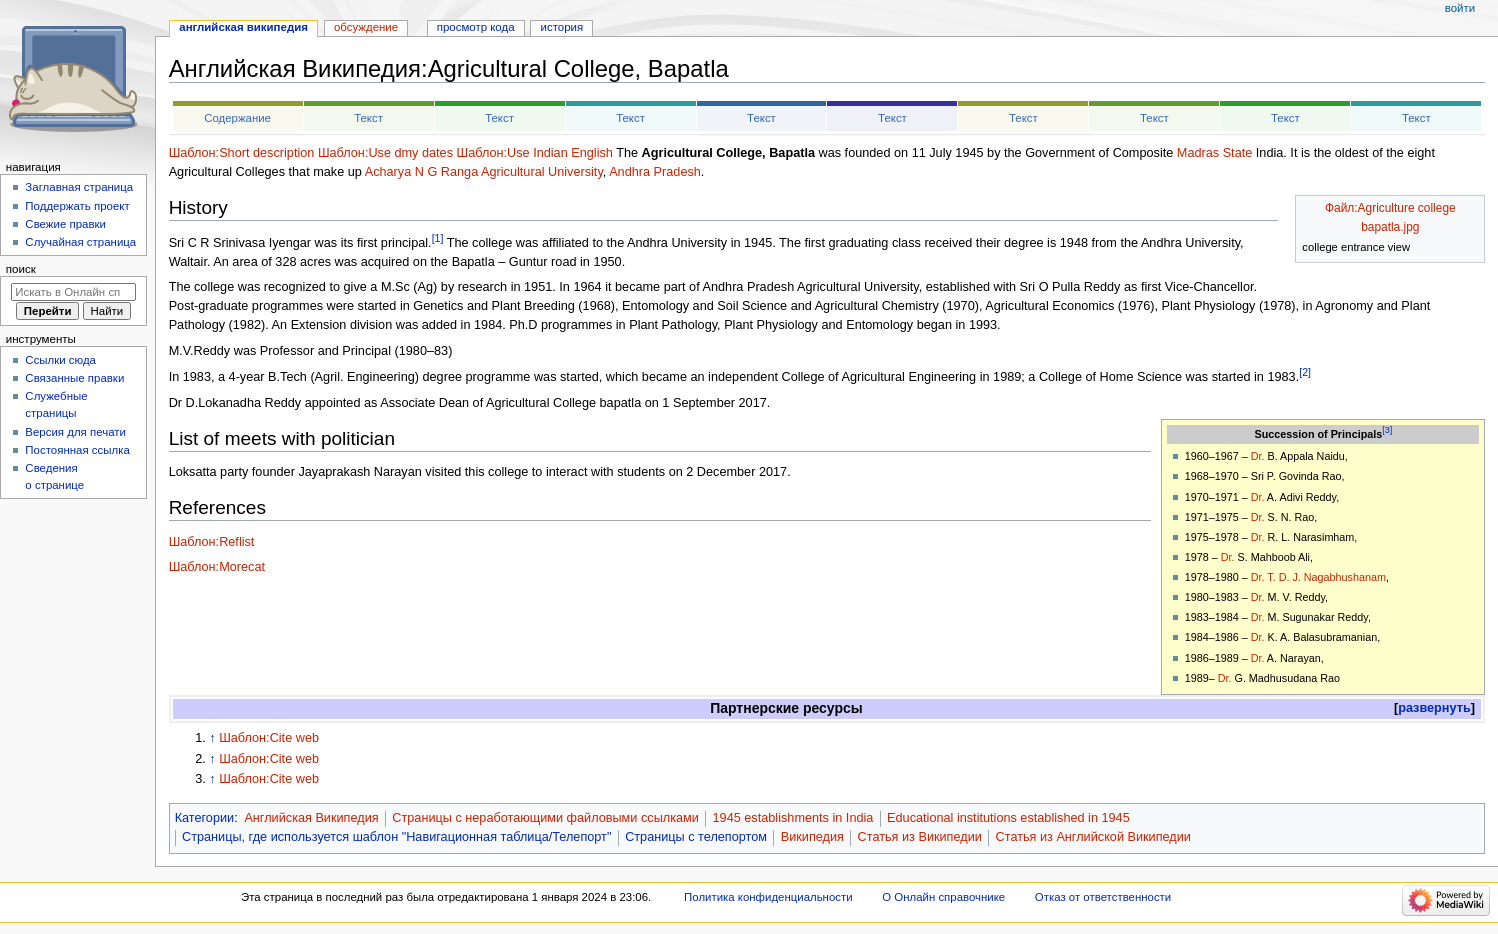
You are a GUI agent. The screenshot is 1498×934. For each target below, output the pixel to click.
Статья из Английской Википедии (1093, 837)
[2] (1305, 372)
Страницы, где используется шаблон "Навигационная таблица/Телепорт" (396, 837)
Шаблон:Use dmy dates (385, 153)
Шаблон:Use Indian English (535, 153)
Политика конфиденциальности (768, 897)
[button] (1434, 708)
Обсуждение (366, 27)
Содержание (237, 118)
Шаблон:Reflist (212, 542)
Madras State (1214, 153)
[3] (1387, 430)
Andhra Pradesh (655, 172)
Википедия (812, 837)
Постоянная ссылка (77, 450)
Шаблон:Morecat (217, 567)
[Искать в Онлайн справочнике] (73, 292)
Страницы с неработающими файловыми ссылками (545, 818)
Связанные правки (74, 378)
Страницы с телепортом (696, 837)
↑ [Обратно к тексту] (212, 738)
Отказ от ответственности (1103, 897)
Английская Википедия (311, 818)
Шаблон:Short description (242, 153)
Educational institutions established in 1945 (1008, 818)
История (562, 27)
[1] (438, 238)
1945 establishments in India (793, 818)
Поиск (21, 269)
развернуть (1434, 708)
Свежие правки (65, 224)
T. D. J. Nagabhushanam (1326, 577)
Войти (1460, 8)
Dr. (1258, 456)
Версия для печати (75, 432)
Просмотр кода (476, 27)
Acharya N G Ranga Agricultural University (484, 172)
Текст (368, 118)
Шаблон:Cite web (269, 738)
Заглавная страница (79, 187)
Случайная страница (80, 242)
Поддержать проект (77, 206)
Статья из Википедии (920, 837)
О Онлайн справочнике (943, 897)
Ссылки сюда (60, 360)
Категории (205, 818)
